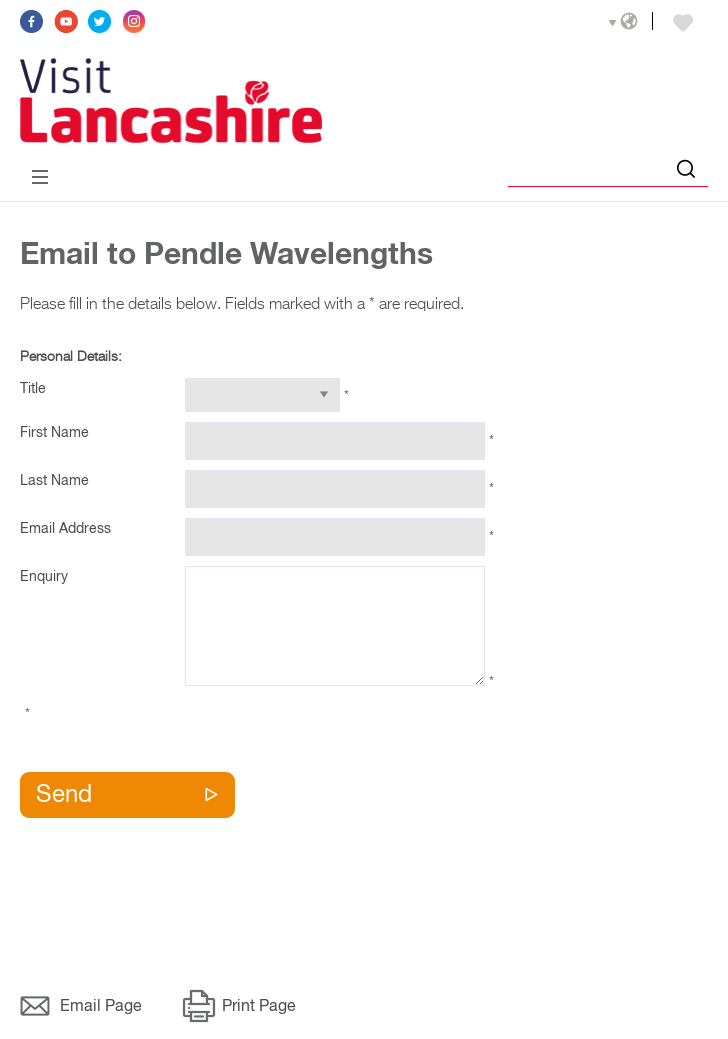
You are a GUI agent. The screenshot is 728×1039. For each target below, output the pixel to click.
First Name (54, 433)
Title (33, 389)
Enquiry (44, 577)
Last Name (54, 481)
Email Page (101, 1007)
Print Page (259, 1007)
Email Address (65, 529)
